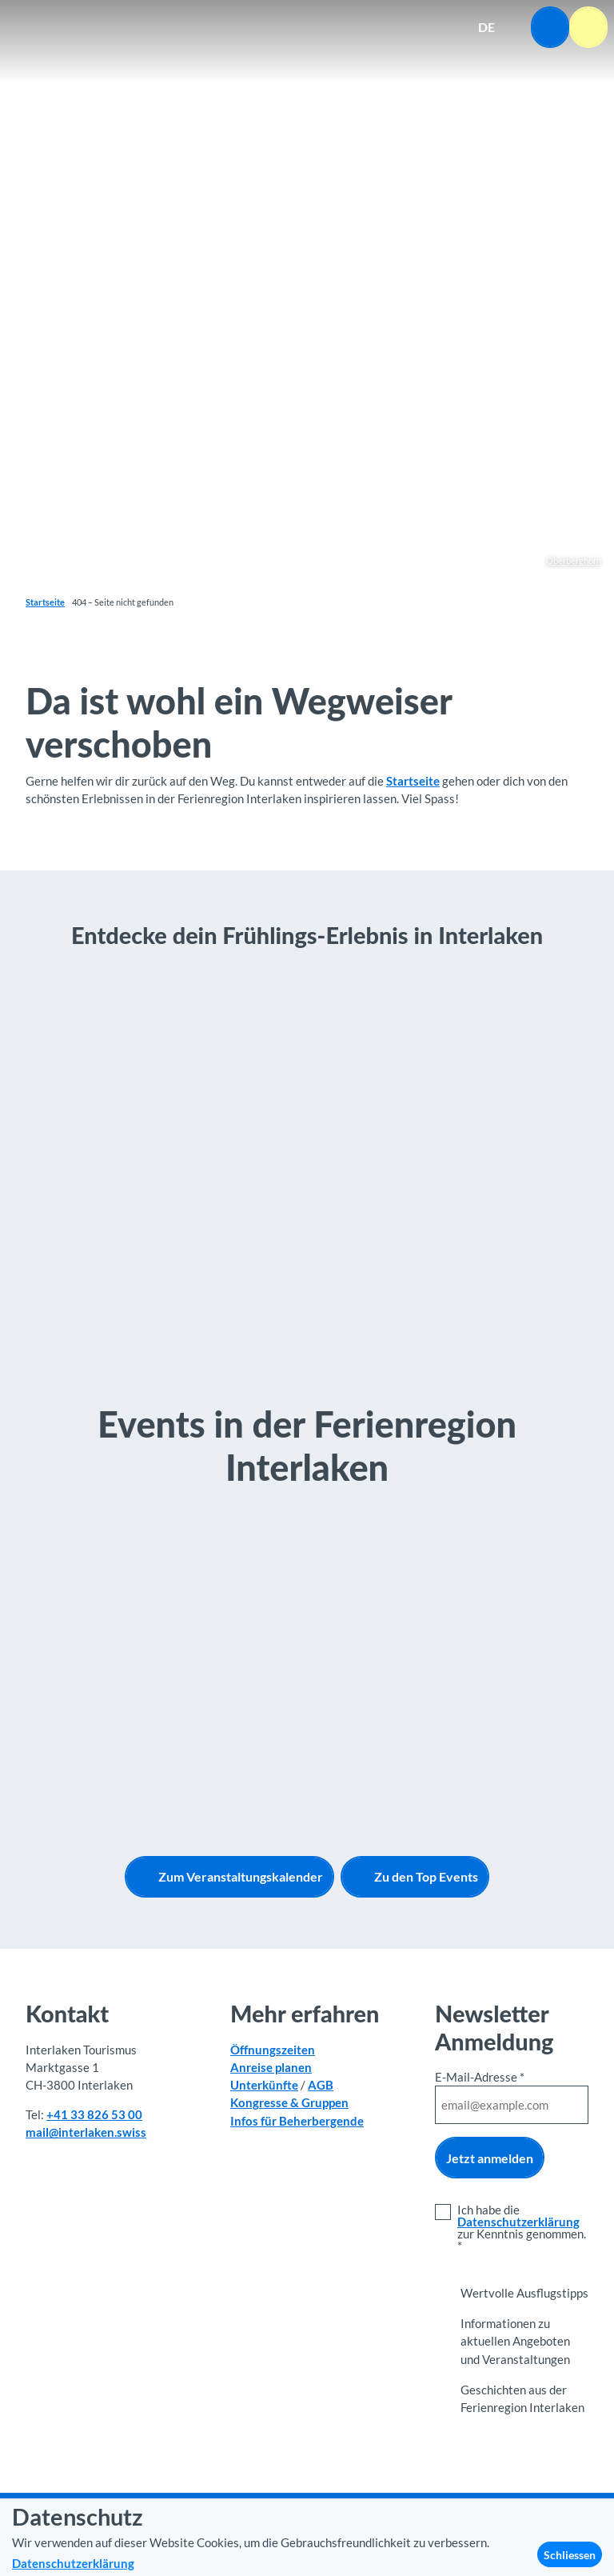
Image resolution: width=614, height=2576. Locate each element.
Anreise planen (271, 2067)
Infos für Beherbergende (297, 2121)
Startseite (45, 602)
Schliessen (570, 2555)
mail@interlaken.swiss (86, 2132)
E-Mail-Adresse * (479, 2077)
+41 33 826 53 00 (94, 2114)
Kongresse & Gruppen (289, 2102)
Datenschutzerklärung (518, 2221)
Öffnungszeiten (272, 2049)
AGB (320, 2085)
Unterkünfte (264, 2085)
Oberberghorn (573, 560)
